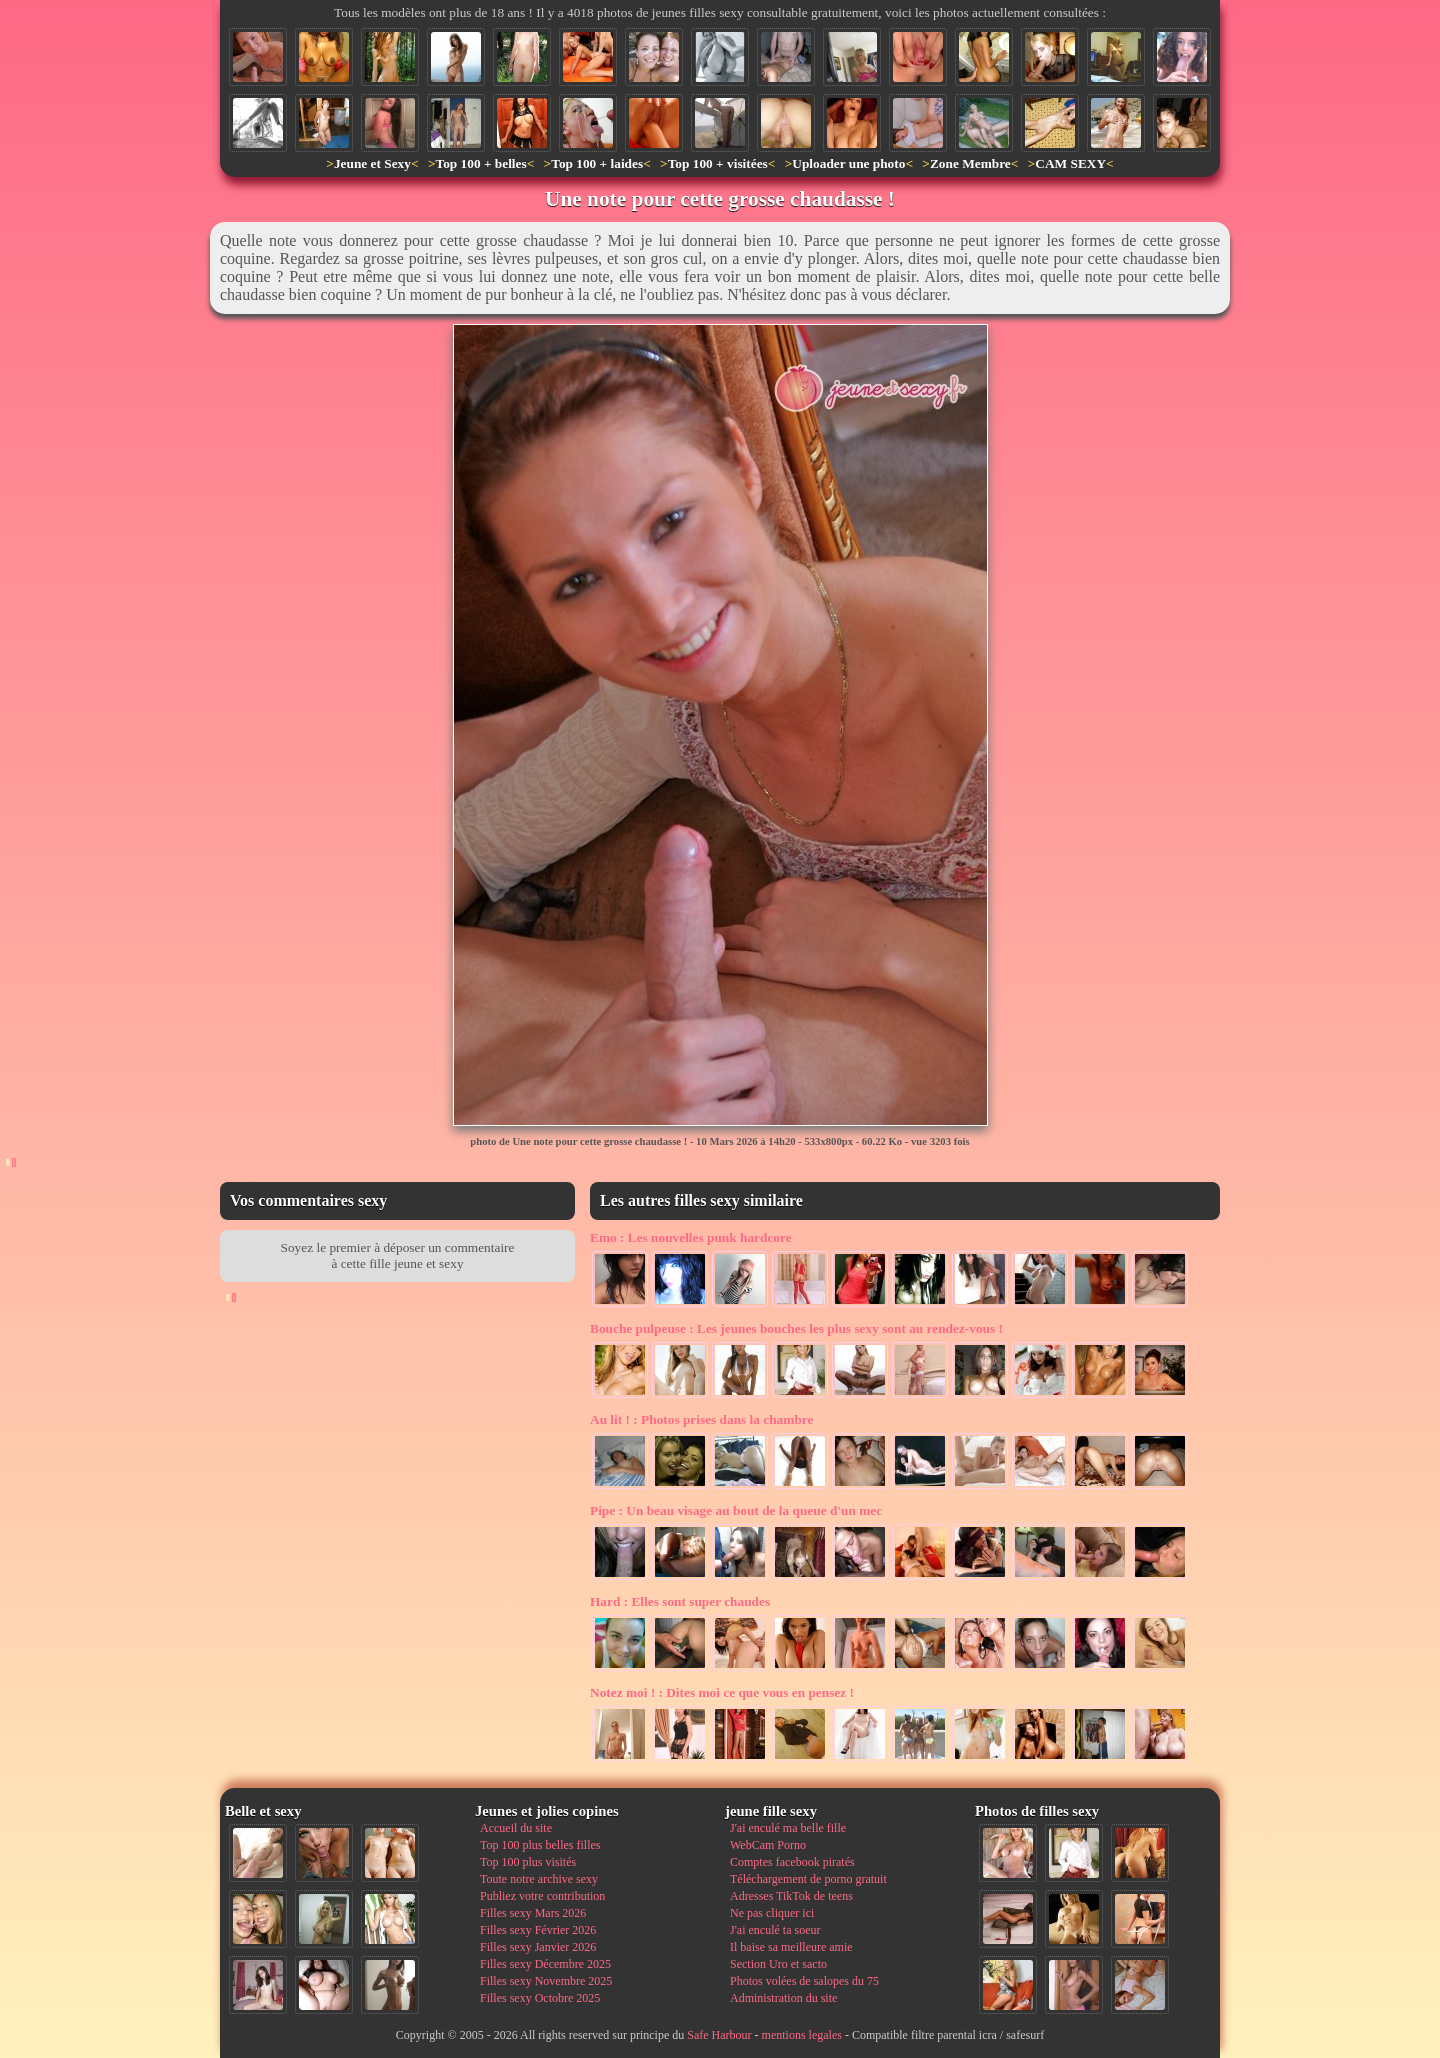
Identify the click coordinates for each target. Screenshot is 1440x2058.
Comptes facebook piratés (792, 1862)
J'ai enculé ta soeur (775, 1930)
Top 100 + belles (480, 163)
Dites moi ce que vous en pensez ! (722, 1692)
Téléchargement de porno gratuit (808, 1879)
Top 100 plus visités (528, 1862)
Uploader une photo (848, 163)
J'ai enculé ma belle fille (788, 1828)
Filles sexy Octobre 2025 (540, 1998)
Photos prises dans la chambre (701, 1419)
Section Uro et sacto (778, 1964)
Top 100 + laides (597, 163)
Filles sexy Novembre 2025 (546, 1981)
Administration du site (783, 1998)
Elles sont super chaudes (680, 1601)
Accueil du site (516, 1828)
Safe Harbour (719, 2035)
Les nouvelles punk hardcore (691, 1237)
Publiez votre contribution (542, 1896)
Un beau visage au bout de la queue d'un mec (736, 1510)
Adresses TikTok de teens (791, 1896)
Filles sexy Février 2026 (538, 1930)
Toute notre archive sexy (539, 1879)
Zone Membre (970, 163)
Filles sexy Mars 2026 (533, 1913)
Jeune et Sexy (372, 163)
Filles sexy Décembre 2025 (545, 1964)
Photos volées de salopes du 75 (804, 1981)
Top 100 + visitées (718, 163)
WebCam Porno (768, 1845)
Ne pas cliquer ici (772, 1913)
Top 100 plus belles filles (540, 1845)
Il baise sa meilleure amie (791, 1947)
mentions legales (802, 2035)
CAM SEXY (1070, 163)
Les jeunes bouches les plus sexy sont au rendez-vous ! (796, 1328)
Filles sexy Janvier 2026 (538, 1947)
